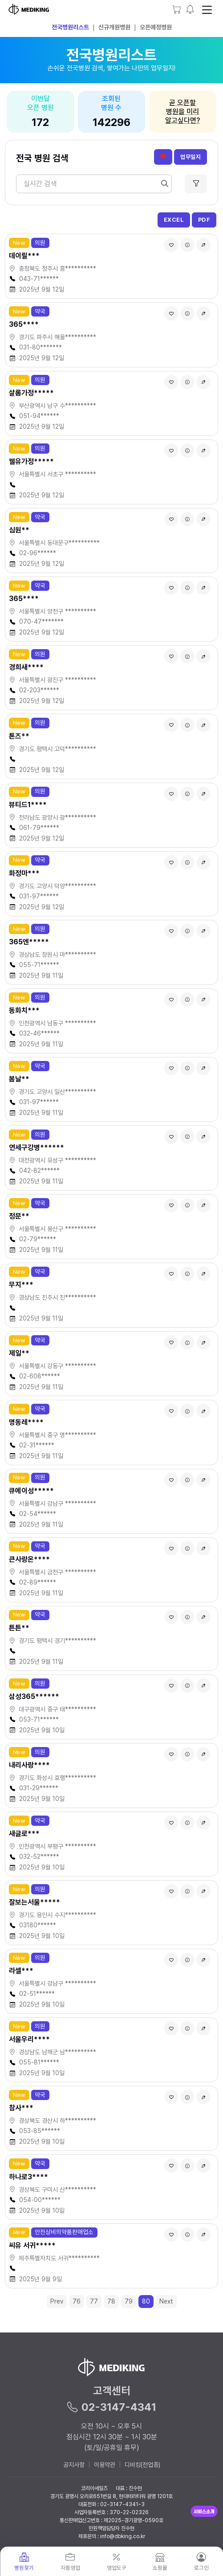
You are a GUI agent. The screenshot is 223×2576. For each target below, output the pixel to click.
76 (77, 2301)
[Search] (94, 184)
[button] (190, 9)
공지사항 (74, 2464)
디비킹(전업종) (142, 2464)
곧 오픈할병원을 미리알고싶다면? (182, 111)
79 (129, 2301)
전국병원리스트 (70, 27)
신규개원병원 (114, 27)
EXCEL (174, 219)
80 (146, 2301)
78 (111, 2301)
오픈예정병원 (156, 27)
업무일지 (190, 157)
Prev (56, 2301)
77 (94, 2301)
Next (166, 2301)
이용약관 (104, 2464)
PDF (204, 219)
